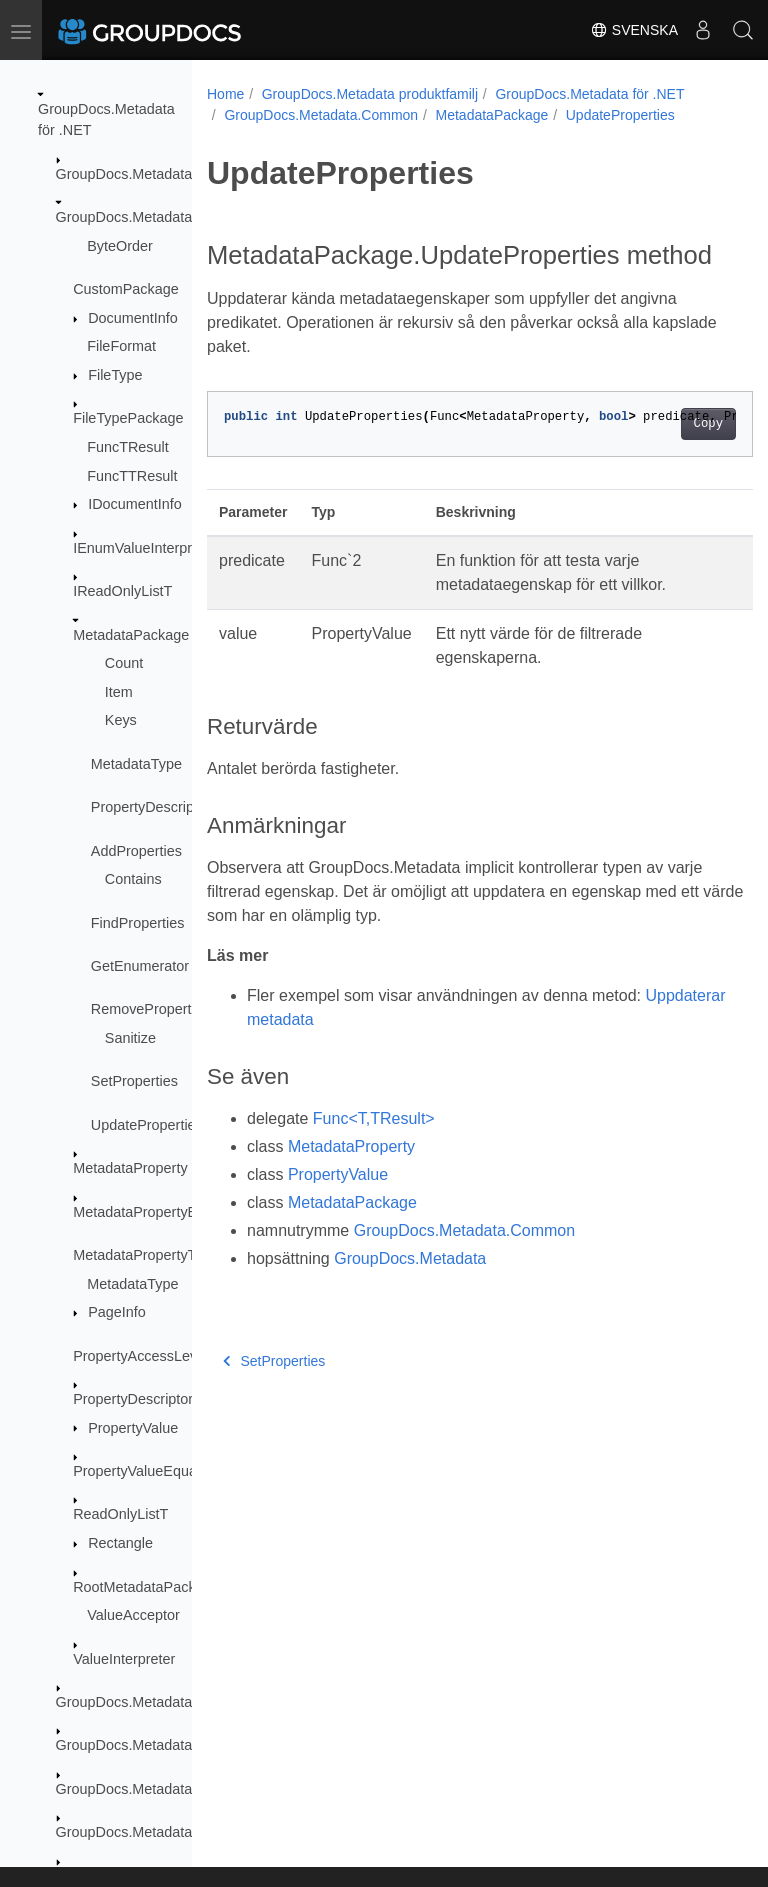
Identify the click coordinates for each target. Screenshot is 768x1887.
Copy (669, 455)
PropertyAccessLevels (144, 1356)
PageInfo (117, 1312)
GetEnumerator (140, 966)
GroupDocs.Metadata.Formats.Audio (173, 1832)
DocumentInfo (133, 318)
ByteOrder (120, 246)
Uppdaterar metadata (322, 1050)
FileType (115, 375)
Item (119, 692)
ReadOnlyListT (120, 1514)
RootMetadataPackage (146, 1587)
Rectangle (120, 1543)
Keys (121, 720)
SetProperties (134, 1081)
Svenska (634, 30)
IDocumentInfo (135, 504)
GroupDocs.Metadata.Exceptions (161, 1702)
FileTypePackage (128, 418)
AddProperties (136, 851)
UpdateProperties (147, 1125)
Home (225, 94)
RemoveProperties (150, 1009)
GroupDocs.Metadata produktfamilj (370, 94)
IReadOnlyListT (122, 591)
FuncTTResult (132, 476)
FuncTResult (128, 447)
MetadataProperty (130, 1168)
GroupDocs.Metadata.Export (147, 1745)
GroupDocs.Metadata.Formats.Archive (179, 1789)
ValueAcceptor (133, 1615)
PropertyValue (133, 1428)
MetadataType (136, 764)
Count (124, 663)
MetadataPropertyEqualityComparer (188, 1212)
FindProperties (138, 923)
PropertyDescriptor (133, 1399)
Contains (133, 879)
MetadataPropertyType (146, 1255)
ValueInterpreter (124, 1659)
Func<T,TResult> (374, 1149)
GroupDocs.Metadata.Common (155, 217)
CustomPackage (126, 289)
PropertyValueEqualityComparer (175, 1471)
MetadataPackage (131, 635)
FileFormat (121, 346)
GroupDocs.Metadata (124, 174)
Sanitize (130, 1038)
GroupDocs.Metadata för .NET (589, 94)
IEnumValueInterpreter (145, 548)
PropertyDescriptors (154, 807)
